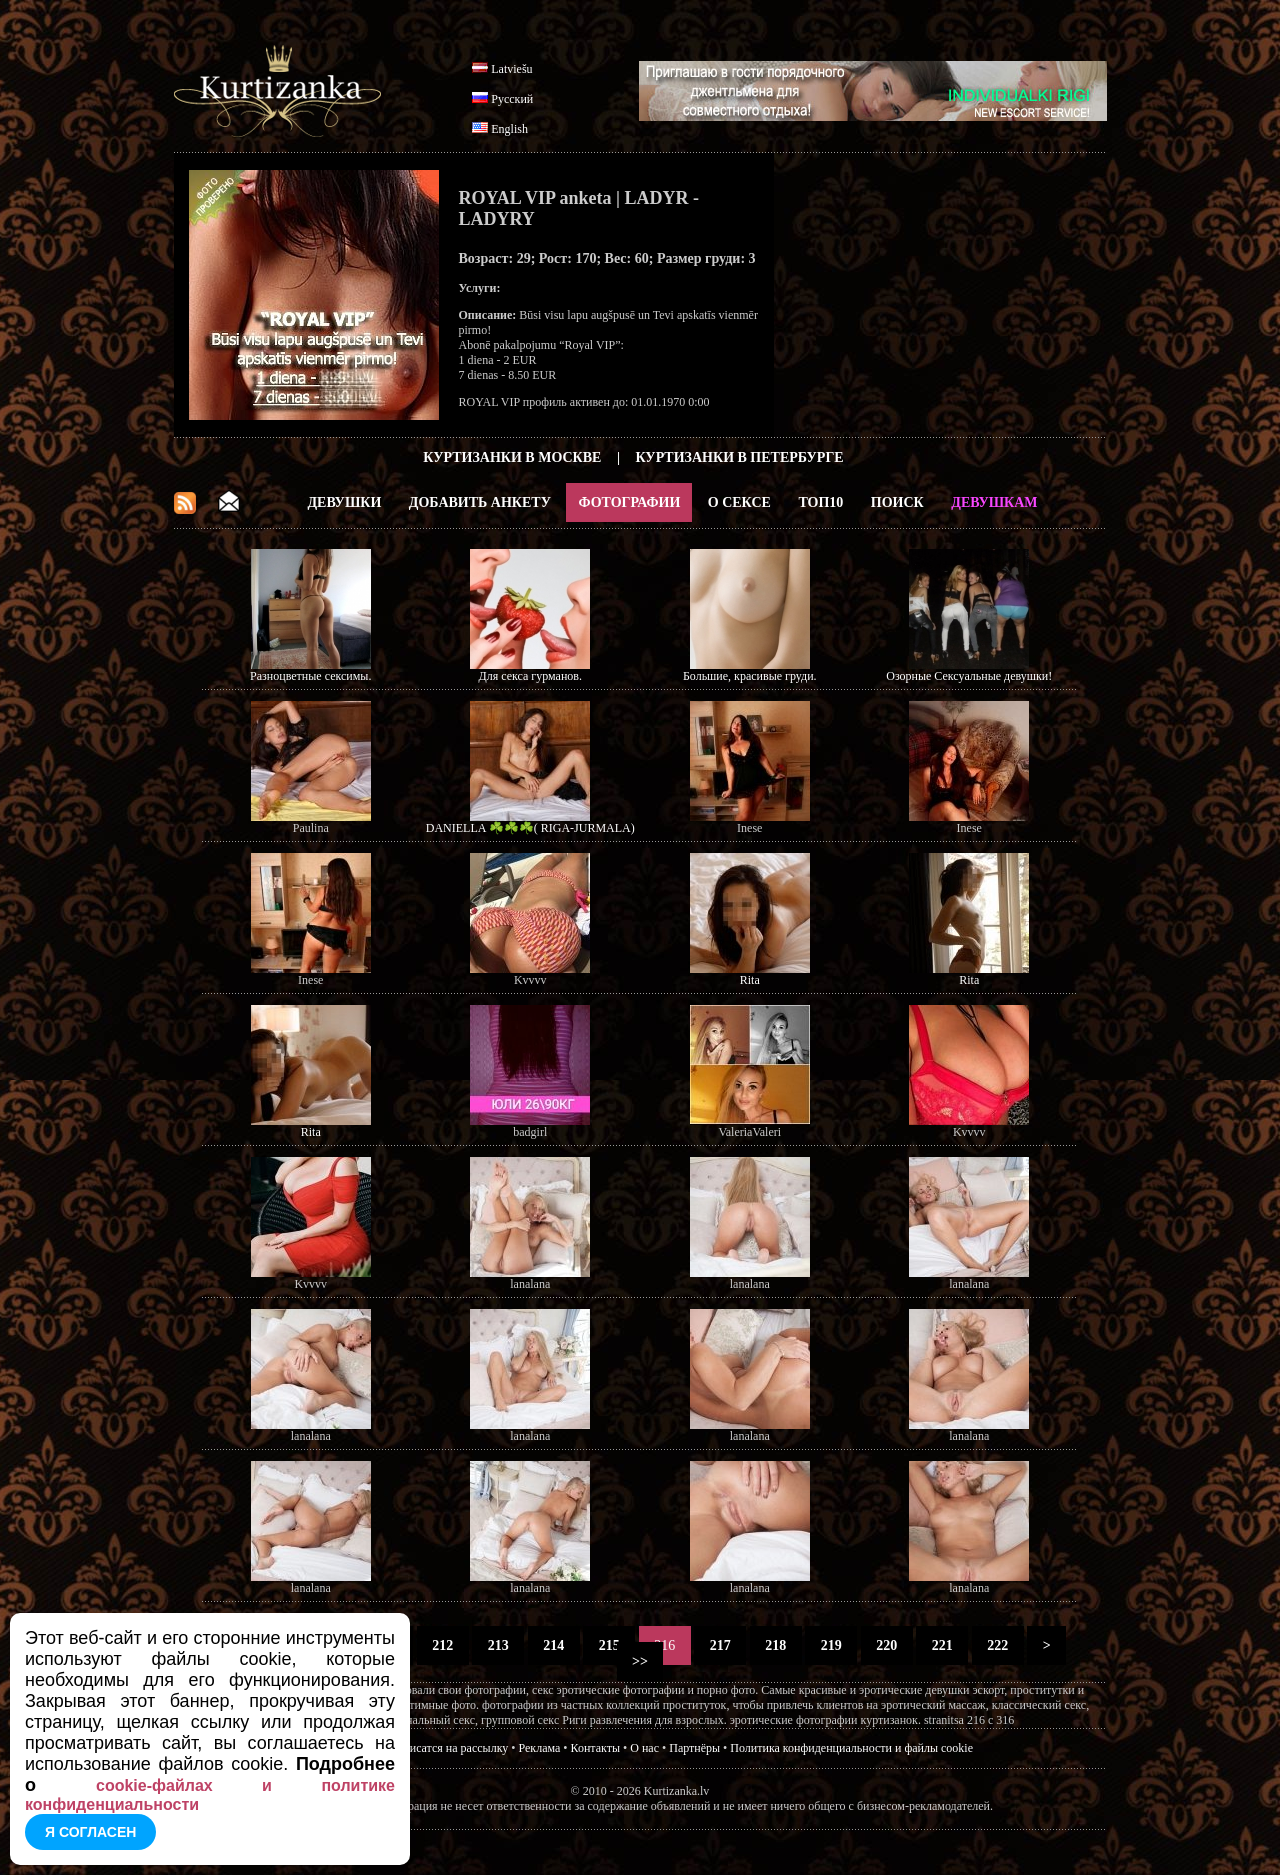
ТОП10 (820, 502)
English (509, 129)
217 (720, 1645)
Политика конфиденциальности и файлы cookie (851, 1748)
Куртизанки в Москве (512, 457)
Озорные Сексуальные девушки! (969, 676)
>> (640, 1661)
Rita (750, 980)
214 (554, 1645)
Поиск (897, 502)
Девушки (344, 502)
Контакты (596, 1748)
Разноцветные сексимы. (310, 676)
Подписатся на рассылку (445, 1748)
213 (498, 1645)
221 (942, 1645)
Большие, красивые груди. (750, 676)
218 (776, 1645)
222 (998, 1645)
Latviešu (511, 69)
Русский (512, 99)
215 (609, 1645)
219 (831, 1645)
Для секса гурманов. (531, 676)
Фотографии (629, 502)
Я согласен (90, 1832)
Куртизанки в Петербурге (740, 457)
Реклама (540, 1748)
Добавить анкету (480, 502)
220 (887, 1645)
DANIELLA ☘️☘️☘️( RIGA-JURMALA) (530, 828)
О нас (644, 1748)
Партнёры (694, 1748)
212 (443, 1645)
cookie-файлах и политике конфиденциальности (210, 1795)
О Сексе (739, 502)
